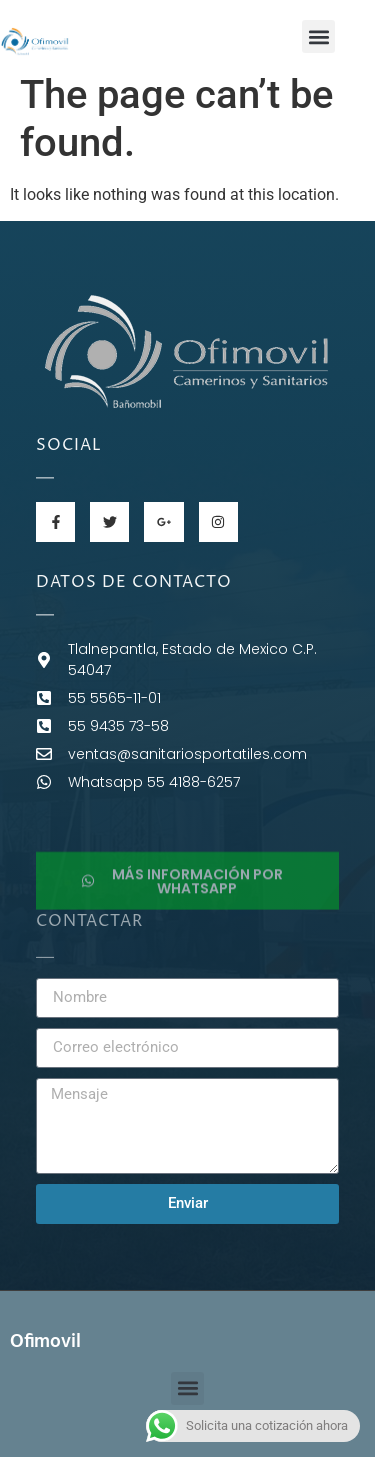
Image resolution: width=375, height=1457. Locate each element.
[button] (318, 36)
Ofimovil (45, 1342)
